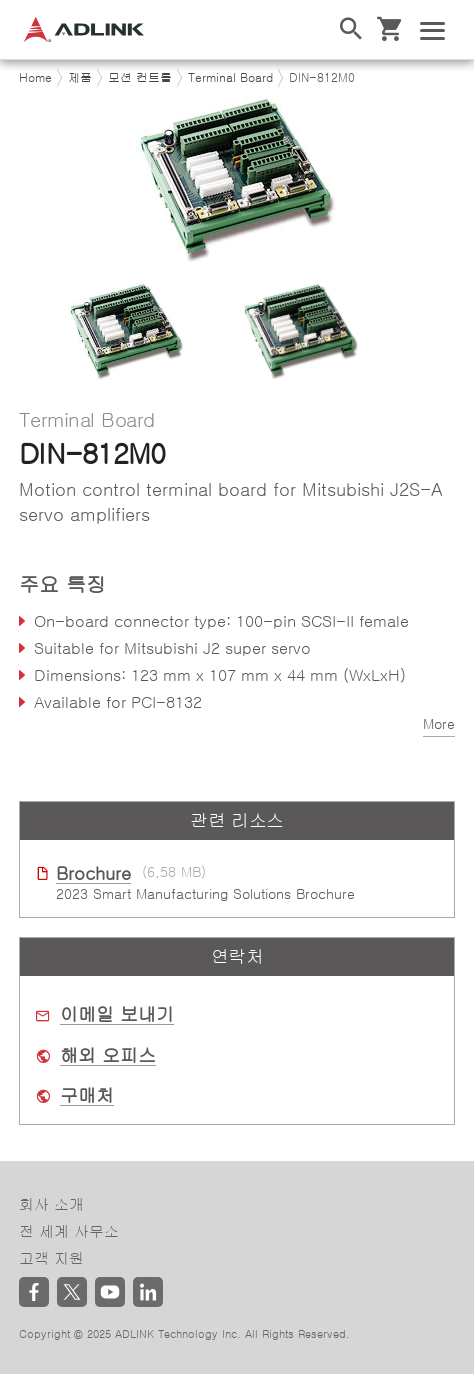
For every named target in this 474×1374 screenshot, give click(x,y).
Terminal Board (230, 78)
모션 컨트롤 (140, 78)
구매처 (87, 1096)
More (439, 724)
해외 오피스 (108, 1056)
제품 (80, 78)
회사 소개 (51, 1204)
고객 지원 (51, 1258)
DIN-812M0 (322, 78)
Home (35, 78)
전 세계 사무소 (69, 1231)
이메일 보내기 (117, 1015)
